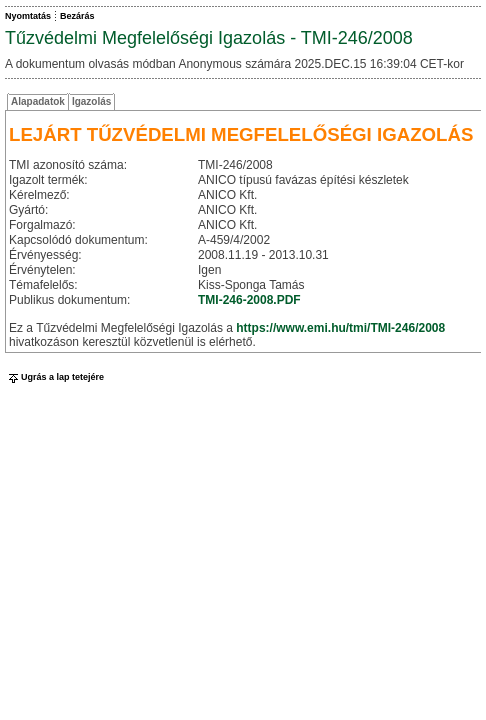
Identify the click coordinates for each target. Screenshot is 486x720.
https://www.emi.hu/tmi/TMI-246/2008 (340, 328)
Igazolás (91, 101)
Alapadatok (38, 101)
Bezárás (77, 16)
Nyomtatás (28, 16)
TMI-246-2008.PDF (249, 300)
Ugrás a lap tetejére (54, 377)
